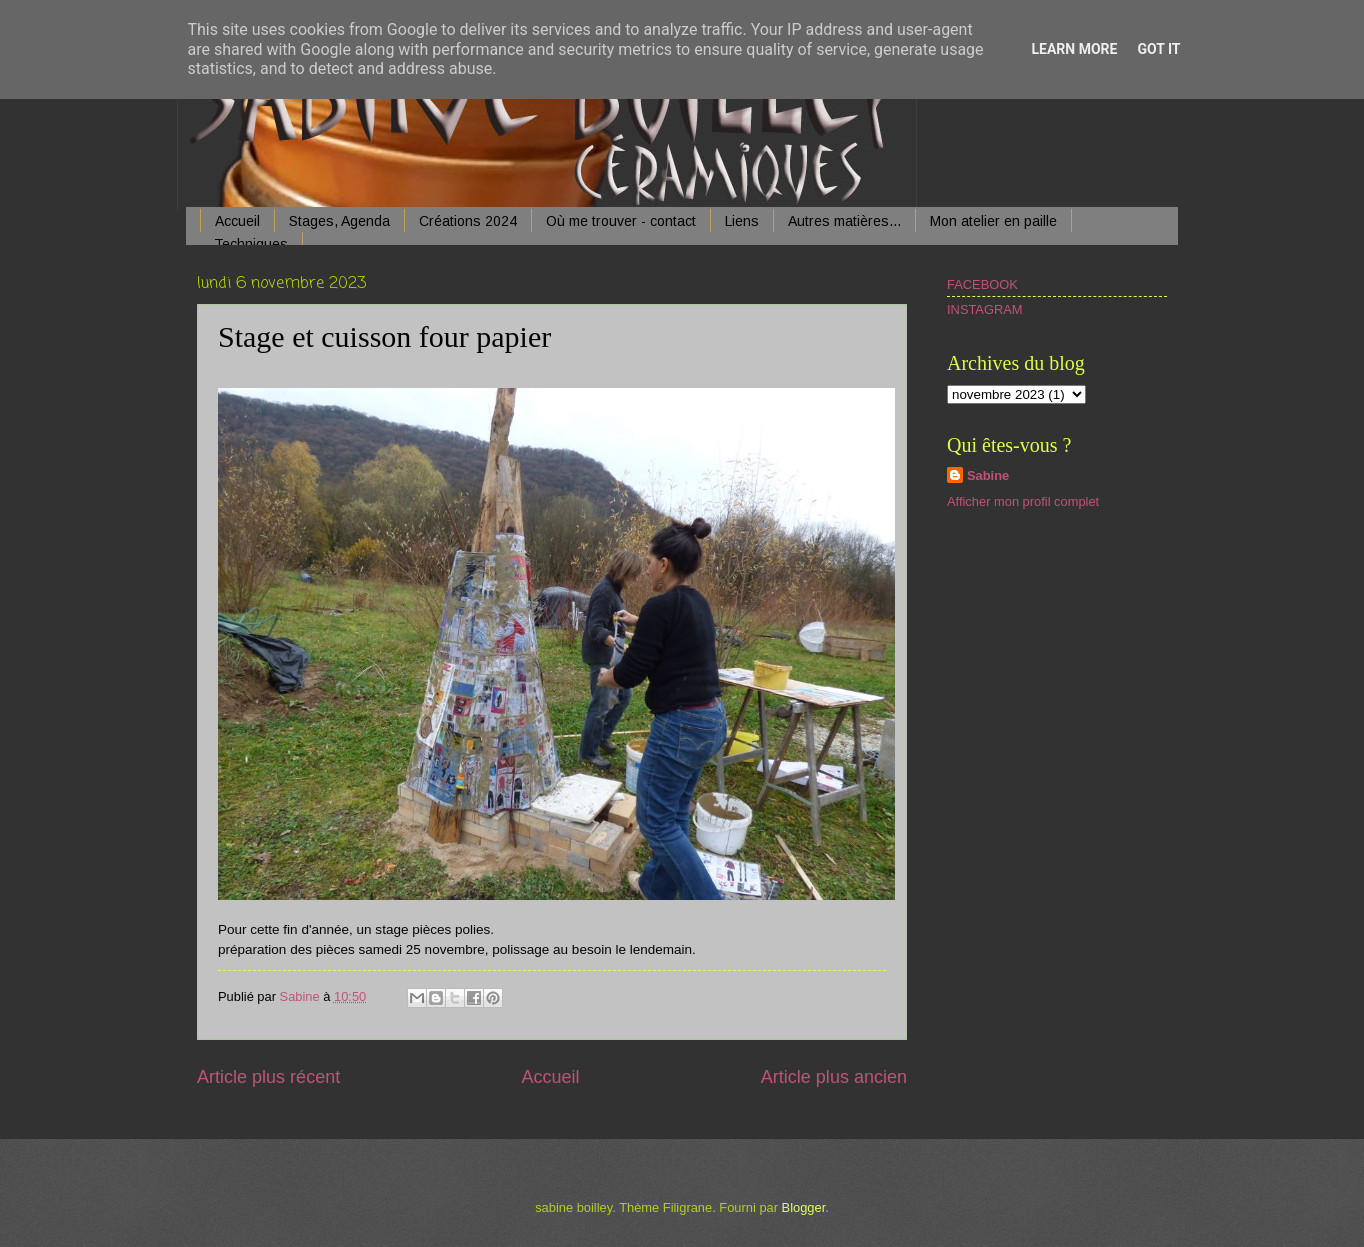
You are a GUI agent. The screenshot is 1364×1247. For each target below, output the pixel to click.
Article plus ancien (834, 1077)
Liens (742, 221)
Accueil (237, 221)
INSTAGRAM (985, 309)
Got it (1158, 49)
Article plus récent (268, 1077)
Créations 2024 (468, 221)
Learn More (1074, 49)
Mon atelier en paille (993, 221)
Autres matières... (844, 221)
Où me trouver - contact (621, 221)
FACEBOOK (982, 284)
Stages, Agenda (339, 221)
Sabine (988, 475)
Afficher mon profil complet (1023, 501)
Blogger (804, 1207)
